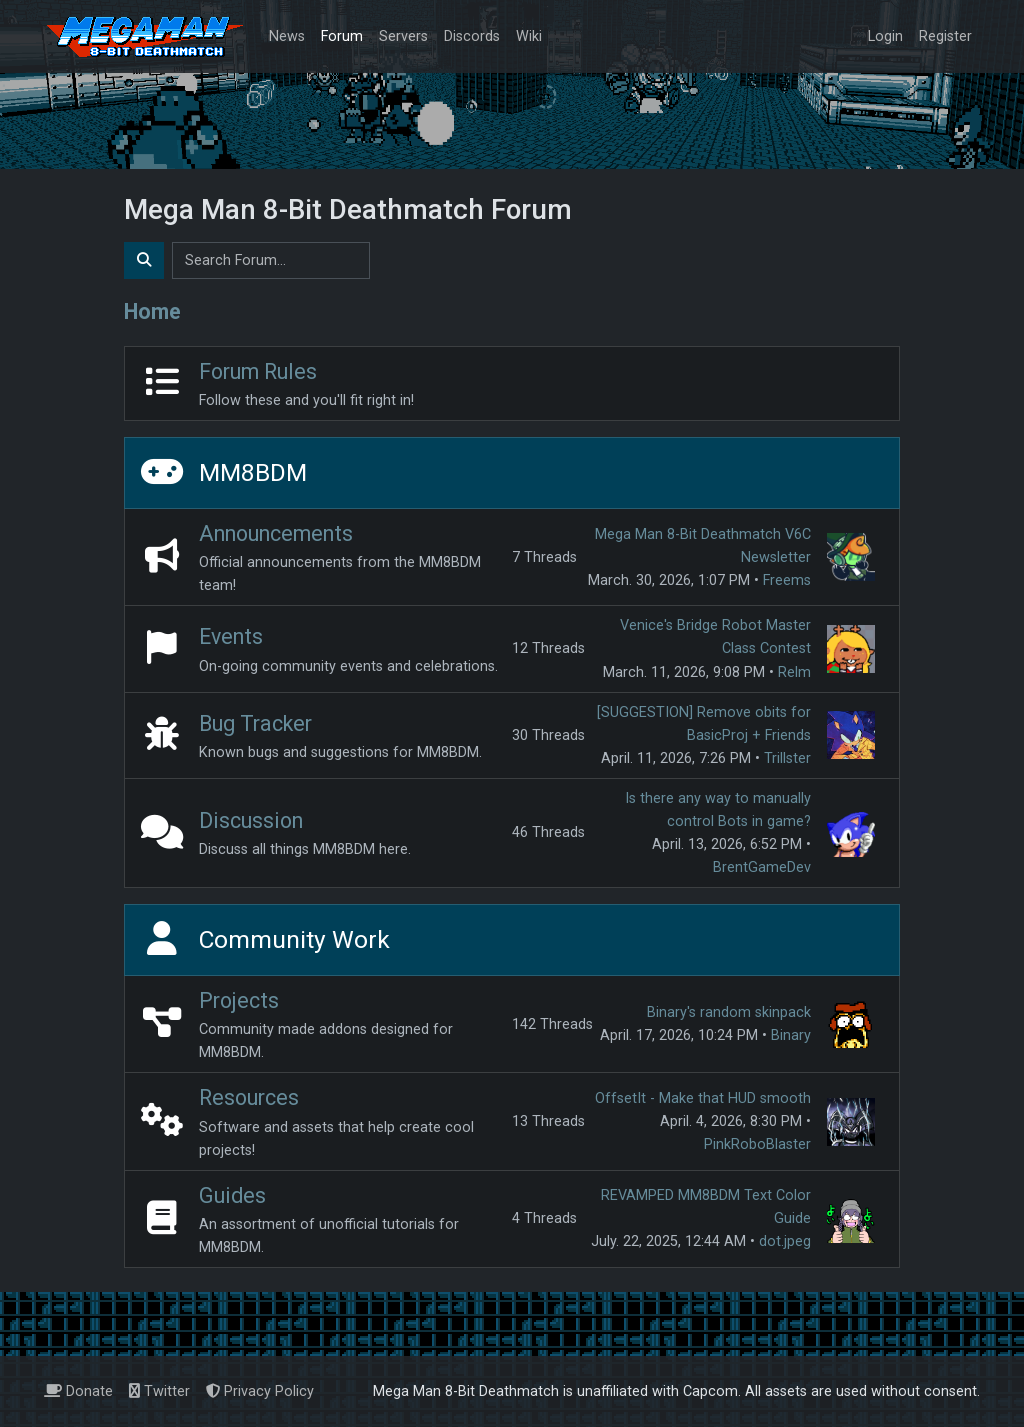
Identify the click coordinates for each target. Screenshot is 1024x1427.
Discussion (251, 820)
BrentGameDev (762, 867)
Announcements (276, 533)
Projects (239, 1000)
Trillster (787, 758)
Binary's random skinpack (729, 1012)
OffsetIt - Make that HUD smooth (703, 1098)
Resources (249, 1097)
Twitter (159, 1391)
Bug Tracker (255, 723)
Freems (787, 580)
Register (945, 36)
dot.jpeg (785, 1241)
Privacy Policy (260, 1391)
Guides (232, 1195)
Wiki (529, 36)
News (287, 36)
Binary (791, 1035)
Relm (794, 672)
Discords (472, 36)
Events (231, 636)
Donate (78, 1391)
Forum (342, 36)
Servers (403, 36)
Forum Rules (258, 371)
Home (152, 311)
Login (885, 36)
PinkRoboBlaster (757, 1144)
